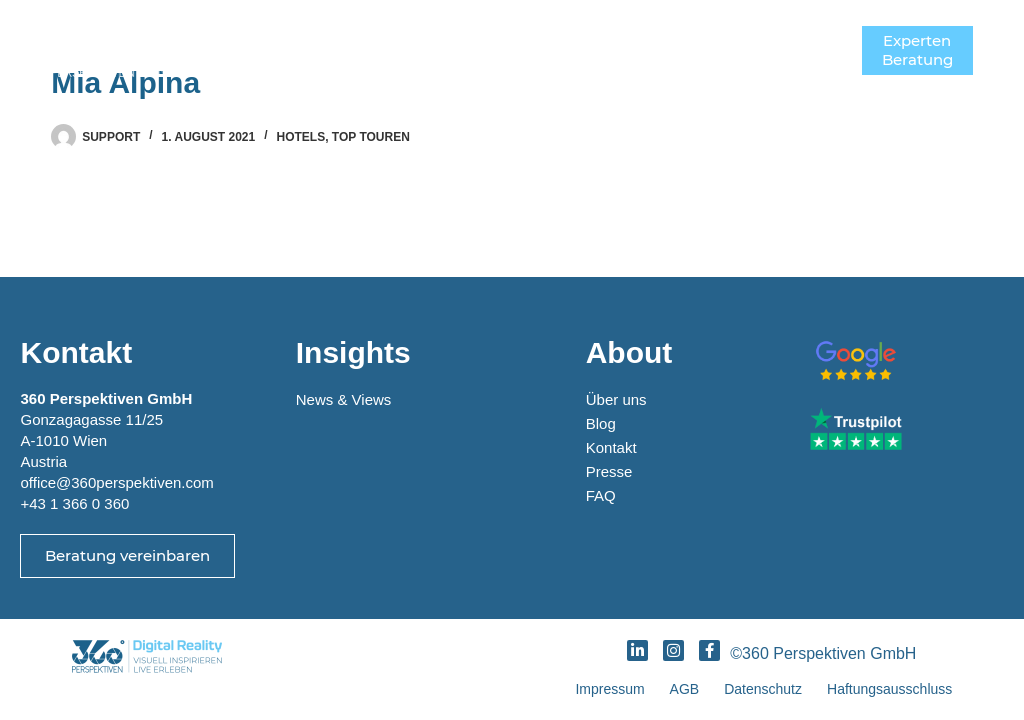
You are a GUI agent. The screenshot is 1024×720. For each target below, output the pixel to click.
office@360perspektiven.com (116, 482)
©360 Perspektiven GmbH (827, 653)
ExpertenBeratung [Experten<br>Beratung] (917, 50)
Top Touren (371, 137)
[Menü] (832, 50)
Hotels (301, 137)
